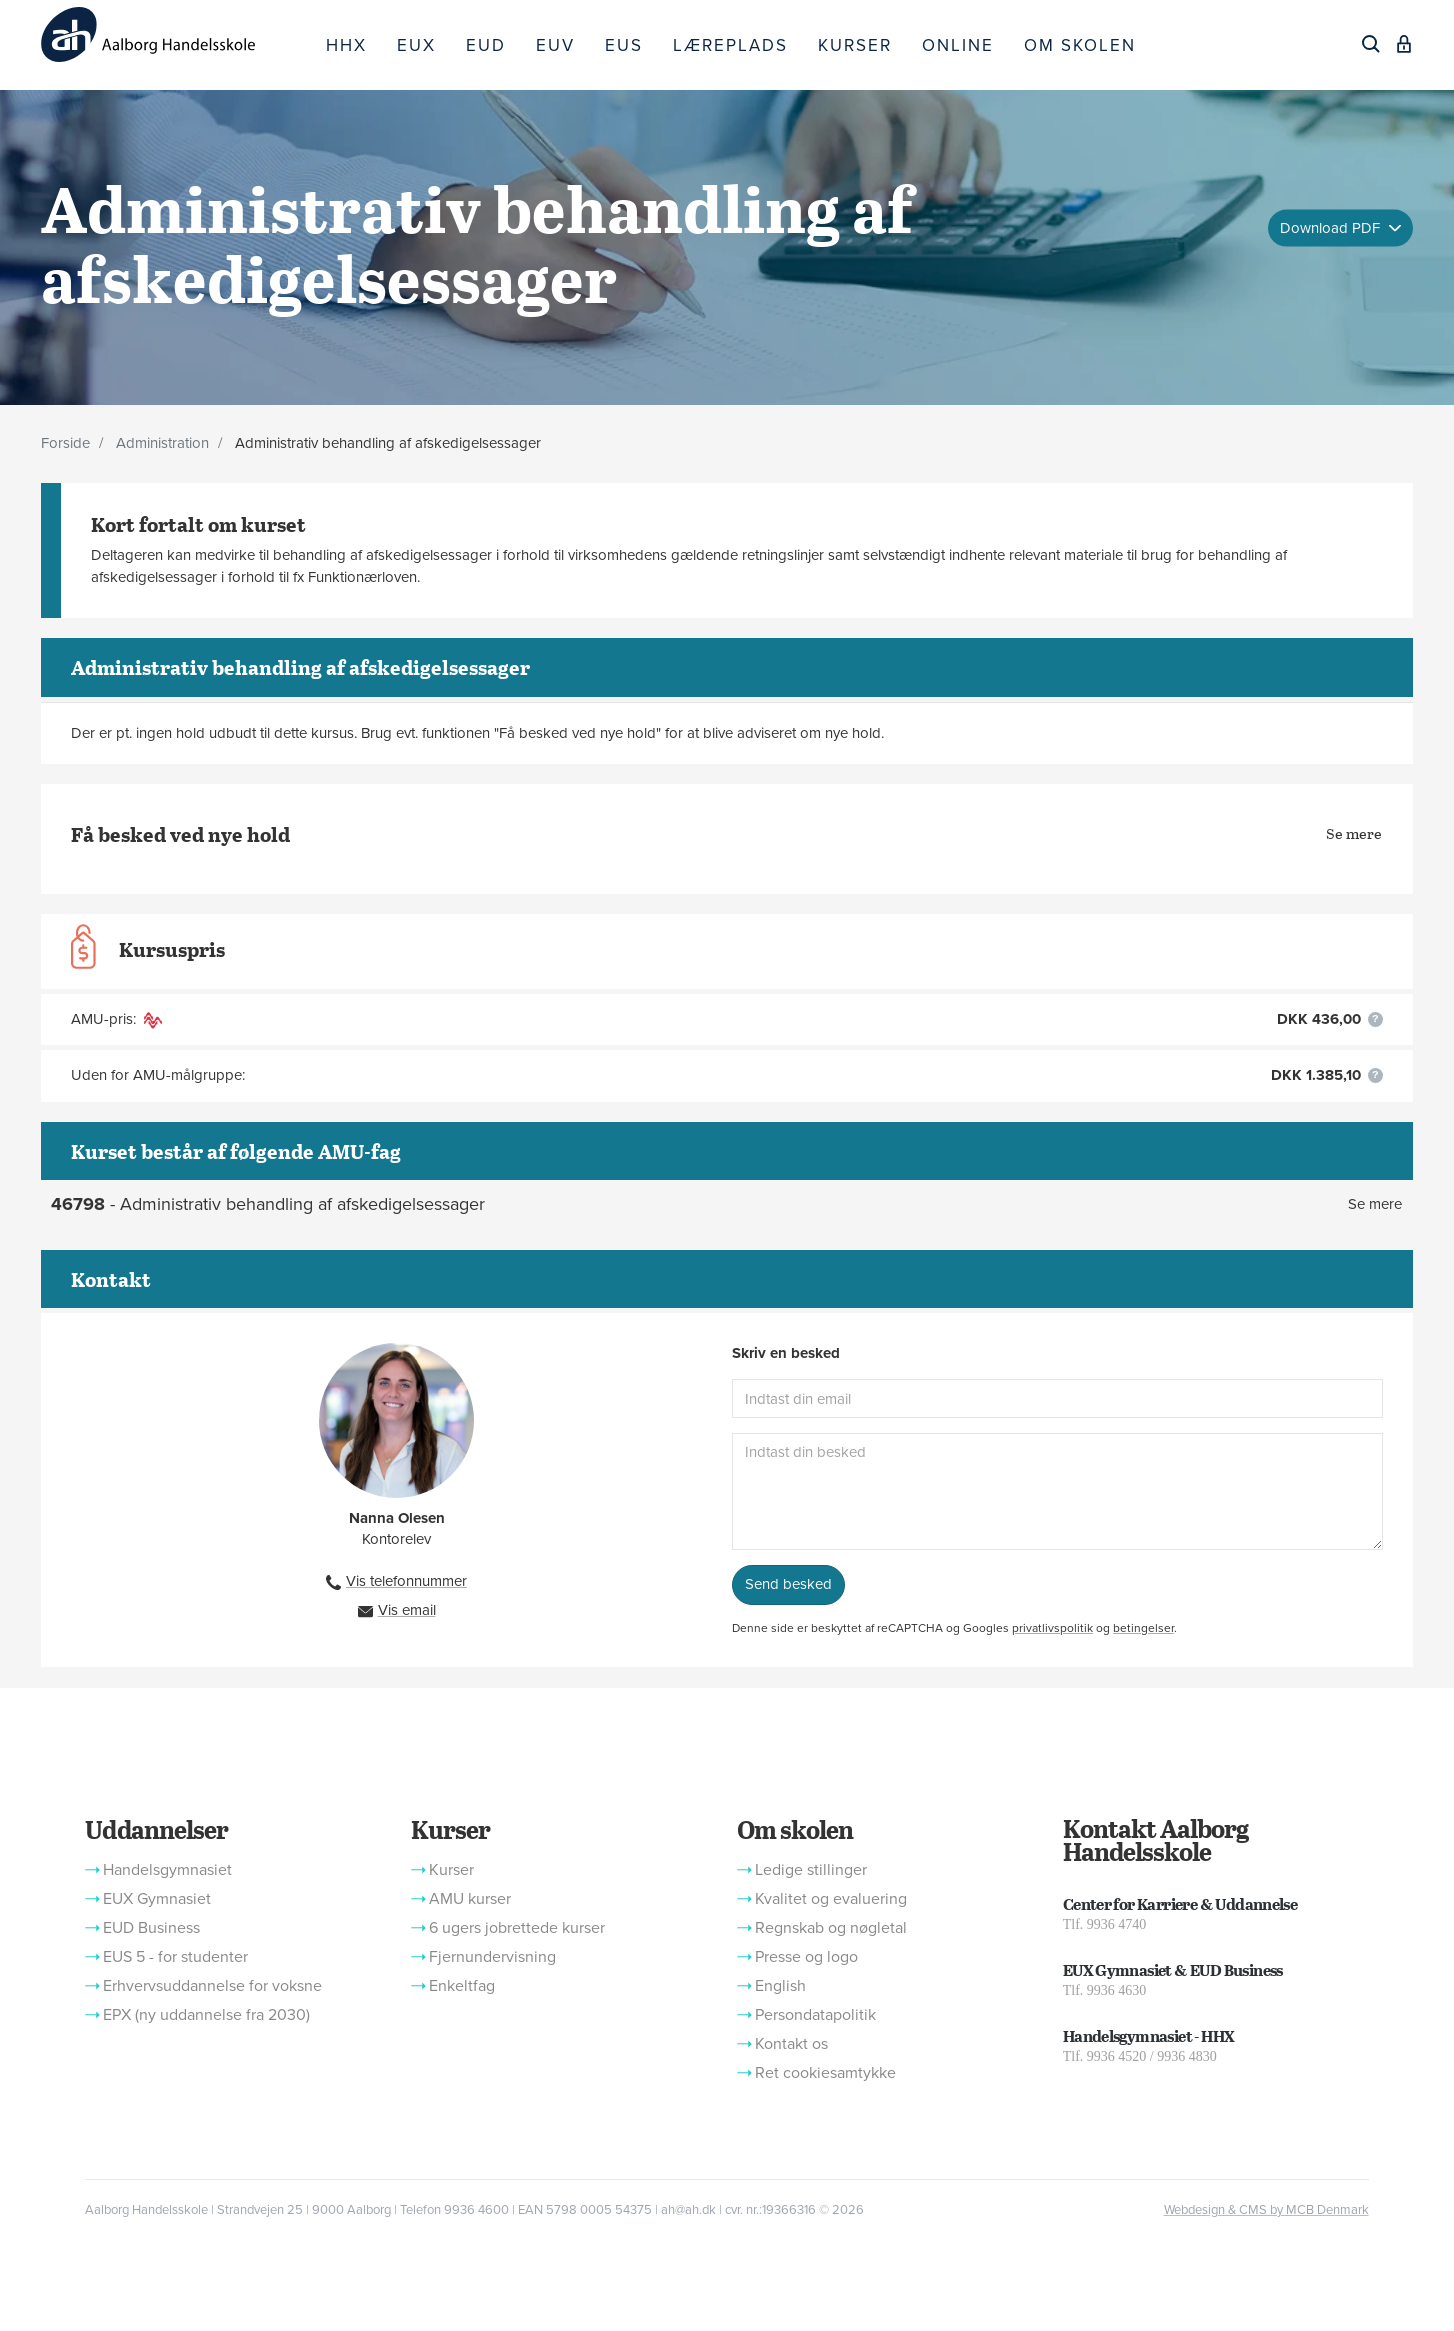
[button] (1375, 1019)
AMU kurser (470, 1899)
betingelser (1143, 1628)
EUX (416, 45)
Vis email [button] (407, 1610)
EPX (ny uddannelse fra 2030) (206, 2015)
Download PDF (1332, 227)
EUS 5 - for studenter (175, 1957)
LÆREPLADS (730, 45)
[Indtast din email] (1057, 1398)
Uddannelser (156, 1829)
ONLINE (958, 45)
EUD (486, 45)
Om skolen (795, 1829)
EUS (624, 45)
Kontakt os (791, 2044)
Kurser (450, 1829)
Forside (65, 443)
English (780, 1986)
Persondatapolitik (815, 2015)
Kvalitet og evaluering (831, 1899)
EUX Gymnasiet (157, 1899)
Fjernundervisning (492, 1957)
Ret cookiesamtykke (825, 2073)
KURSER (855, 45)
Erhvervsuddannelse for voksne (212, 1986)
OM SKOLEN (1080, 45)
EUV (555, 45)
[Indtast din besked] (1057, 1491)
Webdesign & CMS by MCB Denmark (1266, 2210)
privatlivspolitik (1052, 1628)
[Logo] (176, 34)
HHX (346, 45)
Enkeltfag (462, 1986)
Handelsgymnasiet (167, 1870)
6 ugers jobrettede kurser (517, 1928)
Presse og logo (806, 1957)
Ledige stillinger (811, 1870)
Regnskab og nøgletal (831, 1928)
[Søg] (1371, 44)
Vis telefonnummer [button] (406, 1581)
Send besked (788, 1584)
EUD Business (151, 1928)
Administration (162, 443)
